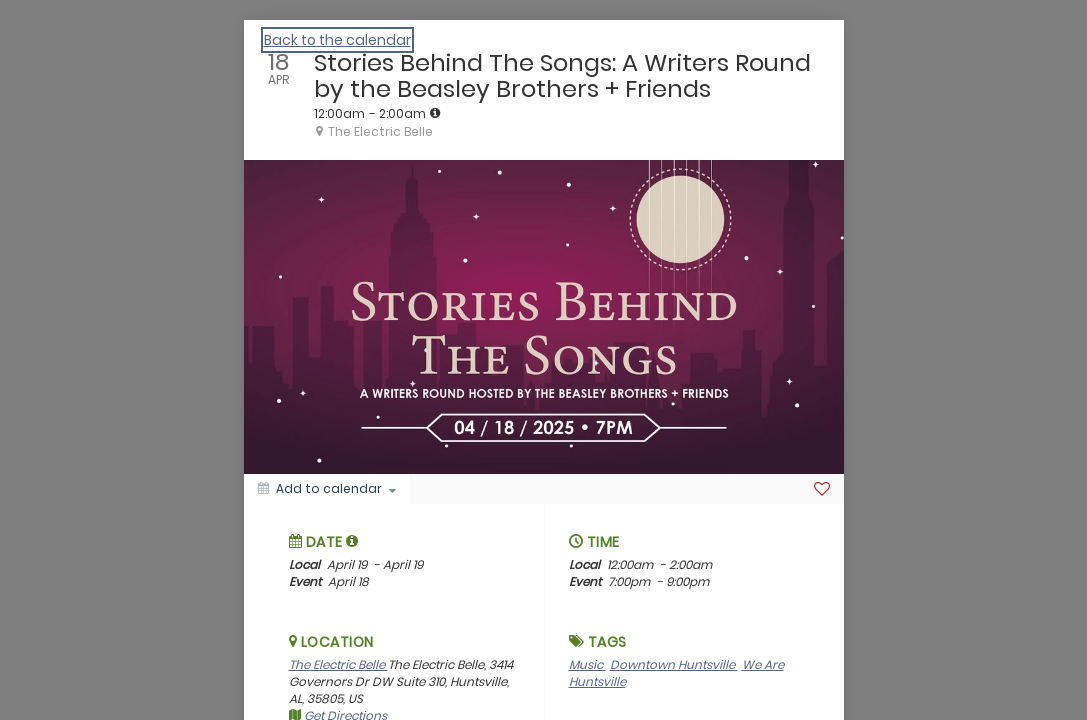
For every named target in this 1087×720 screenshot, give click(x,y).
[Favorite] (822, 489)
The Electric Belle (338, 664)
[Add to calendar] (327, 489)
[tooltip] (435, 113)
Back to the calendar (337, 40)
